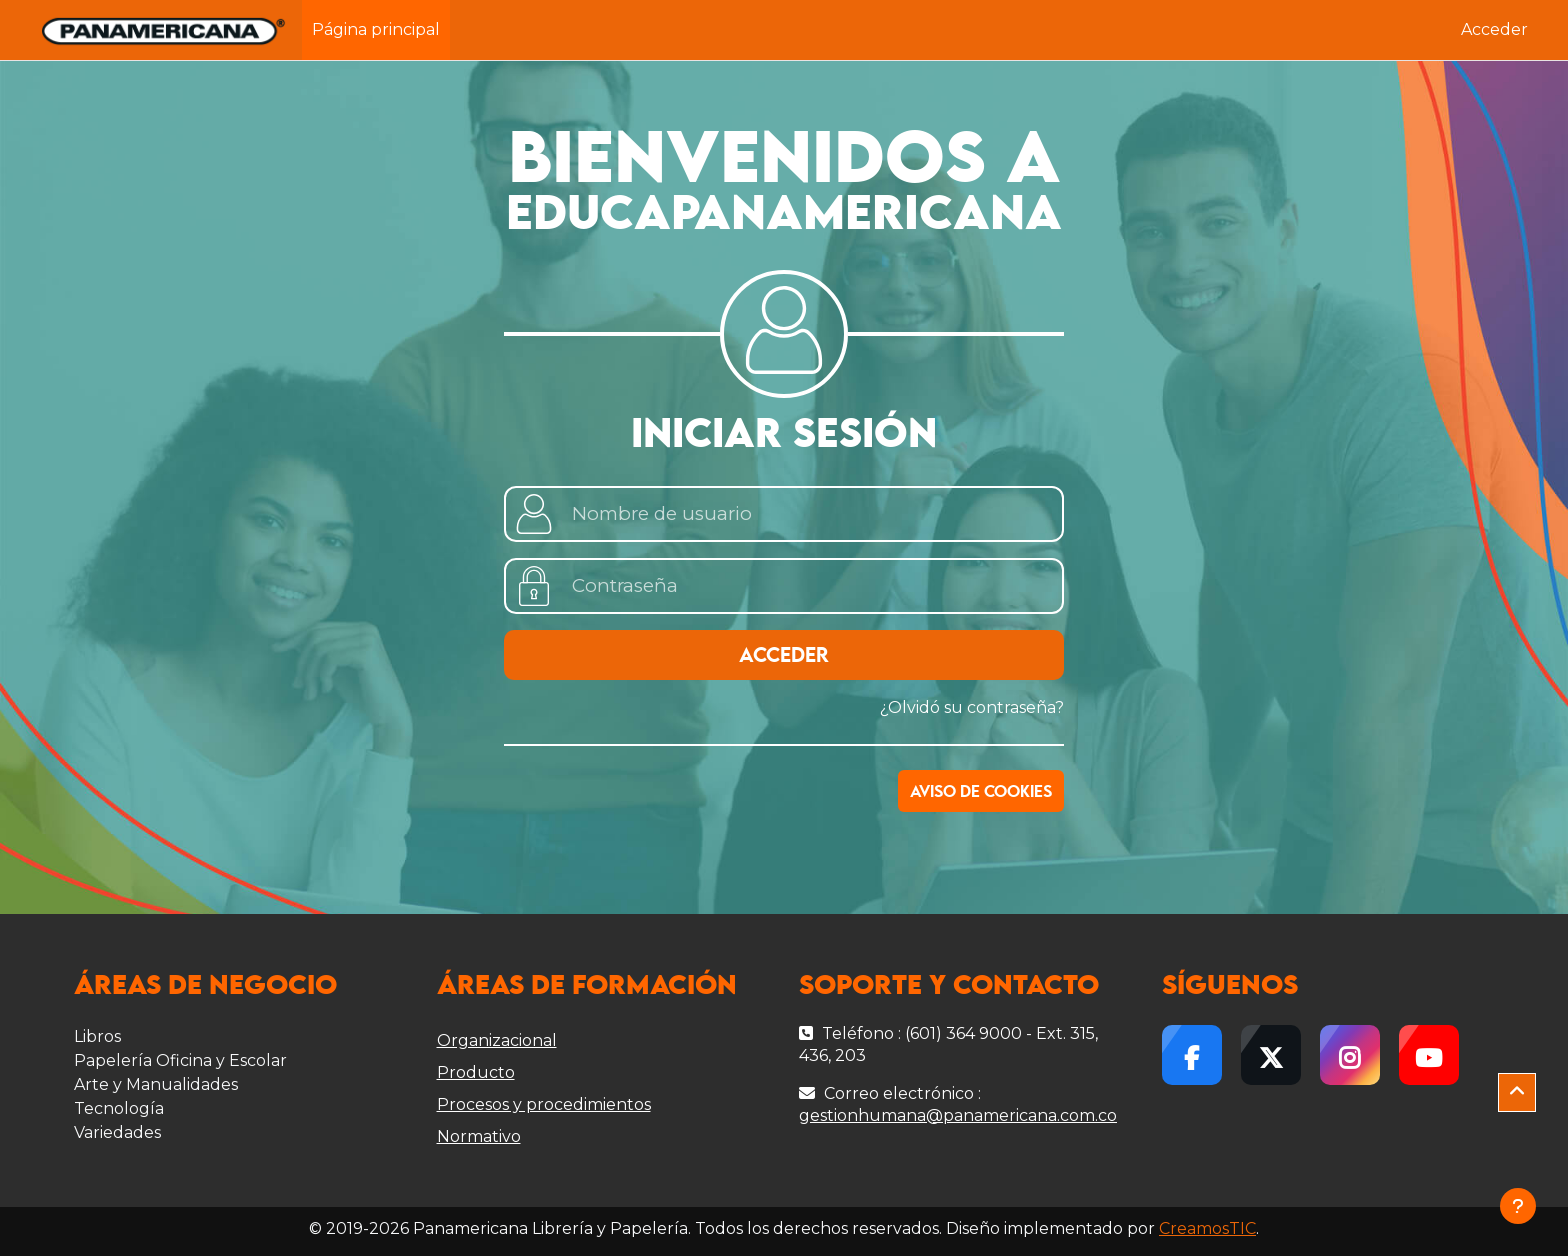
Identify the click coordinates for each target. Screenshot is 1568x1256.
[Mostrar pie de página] (1518, 1206)
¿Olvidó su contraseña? (972, 707)
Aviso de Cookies (981, 792)
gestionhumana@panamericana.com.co (958, 1115)
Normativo (479, 1136)
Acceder (1494, 29)
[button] (1517, 1093)
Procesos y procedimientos (544, 1104)
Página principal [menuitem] (376, 29)
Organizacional (497, 1040)
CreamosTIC (1207, 1228)
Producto (476, 1072)
